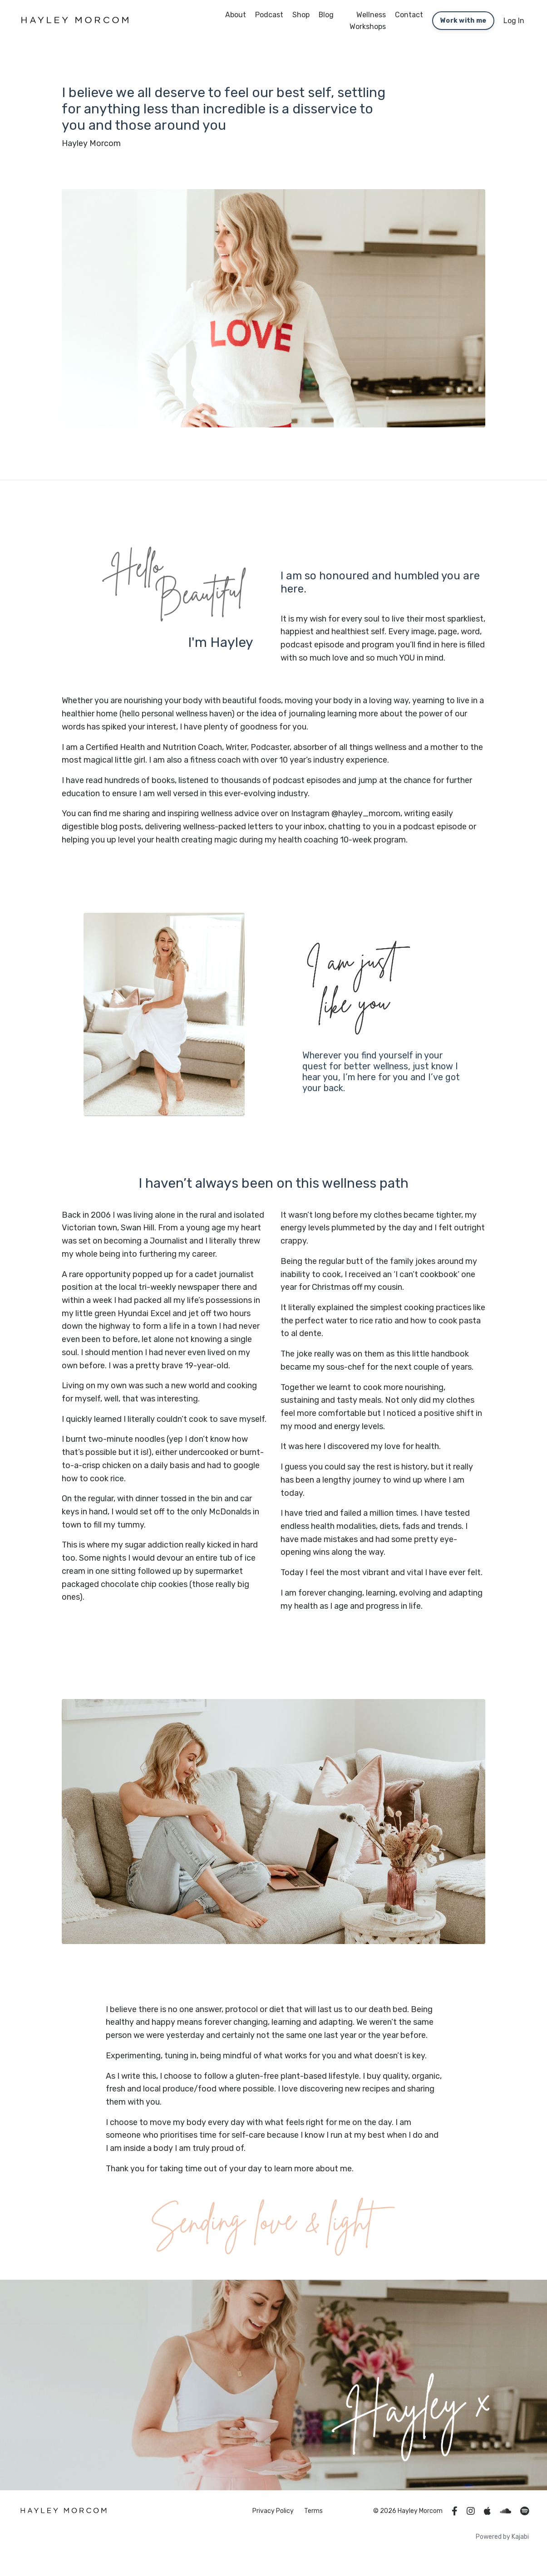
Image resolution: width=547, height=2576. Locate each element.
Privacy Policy (273, 2526)
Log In (513, 20)
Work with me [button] (463, 20)
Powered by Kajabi (502, 2552)
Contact (409, 14)
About (235, 14)
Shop (301, 14)
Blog (326, 14)
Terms (313, 2526)
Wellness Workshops (368, 20)
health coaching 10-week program (342, 853)
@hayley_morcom (365, 827)
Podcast (269, 14)
